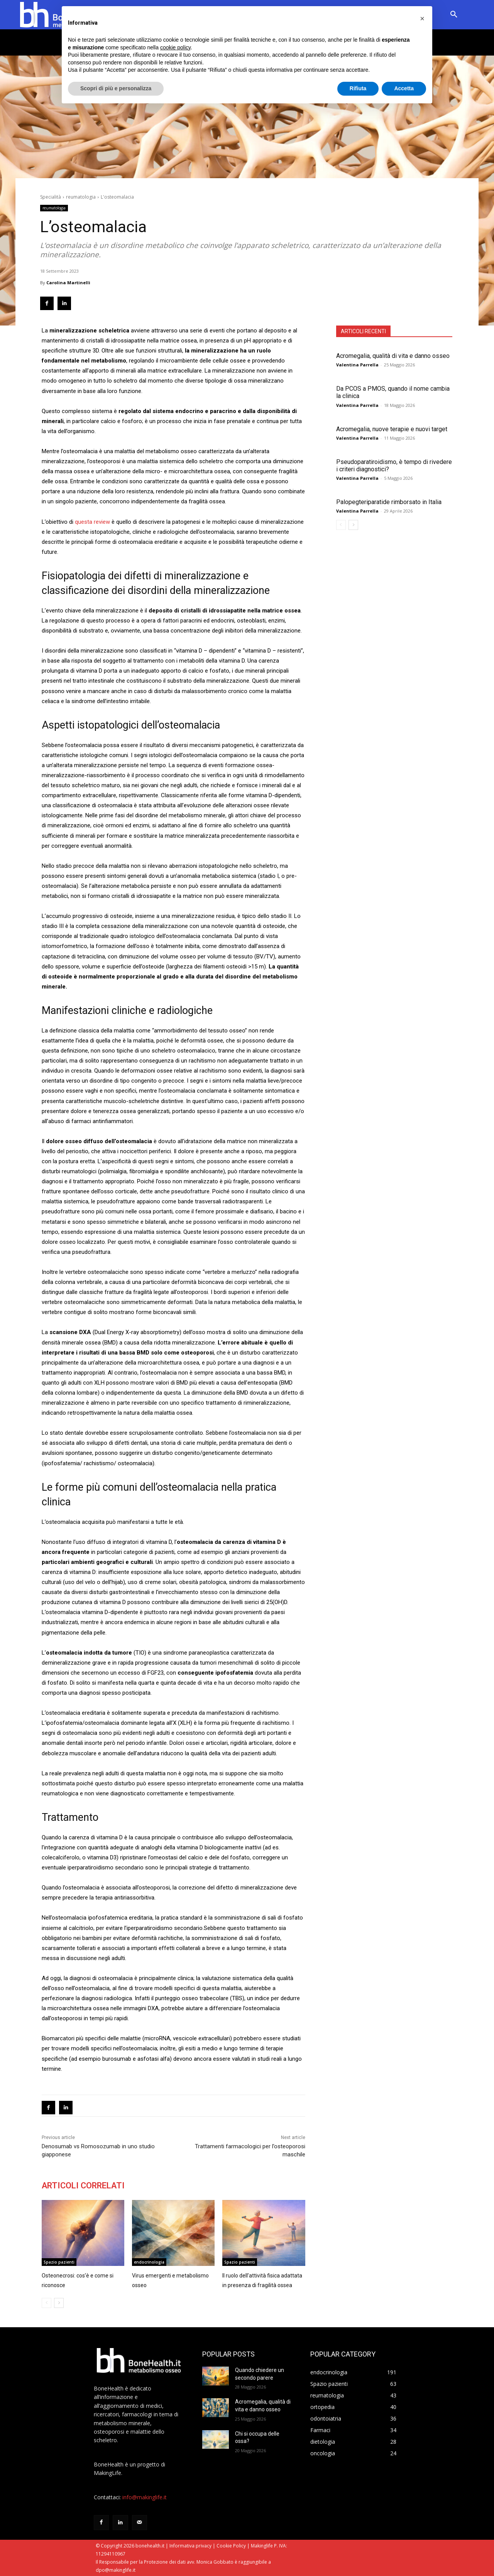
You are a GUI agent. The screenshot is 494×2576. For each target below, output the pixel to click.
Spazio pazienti (59, 2262)
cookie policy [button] (175, 47)
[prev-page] (341, 525)
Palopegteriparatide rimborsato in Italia (389, 502)
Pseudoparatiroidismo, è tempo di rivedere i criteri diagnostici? (394, 465)
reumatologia (81, 197)
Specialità (50, 197)
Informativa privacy (190, 2545)
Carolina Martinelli (68, 282)
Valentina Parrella (357, 365)
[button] (454, 14)
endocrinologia (149, 2262)
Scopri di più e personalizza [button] (115, 88)
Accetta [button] (404, 88)
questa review (92, 521)
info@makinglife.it (144, 2497)
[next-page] (353, 525)
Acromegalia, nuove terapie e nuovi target (391, 429)
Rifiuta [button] (358, 88)
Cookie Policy (231, 2545)
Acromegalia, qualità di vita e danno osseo (393, 355)
